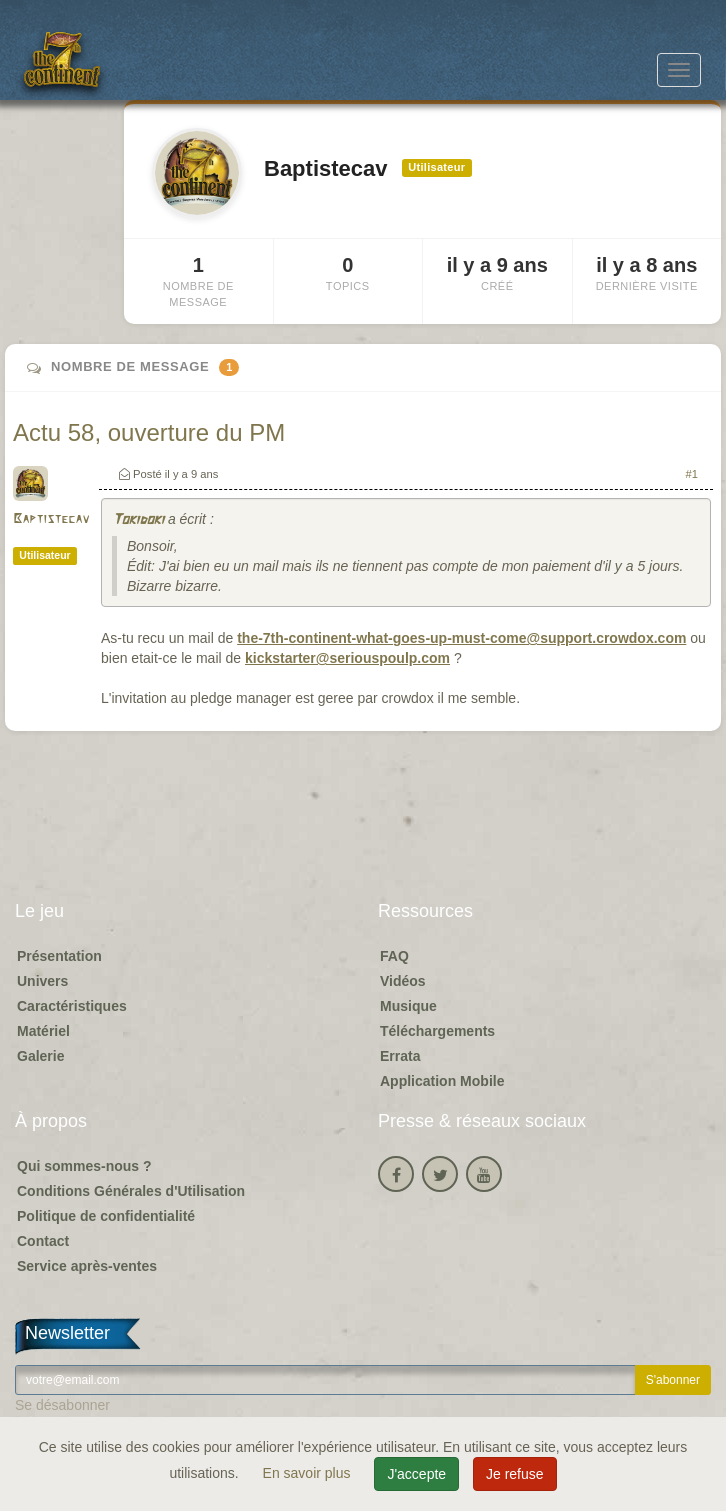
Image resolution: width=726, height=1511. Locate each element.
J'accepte (416, 1474)
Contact (43, 1241)
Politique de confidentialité (106, 1216)
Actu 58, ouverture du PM (149, 432)
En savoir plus (309, 1473)
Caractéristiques (72, 1006)
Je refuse (515, 1474)
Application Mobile (442, 1081)
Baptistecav (51, 519)
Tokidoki (138, 520)
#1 (692, 474)
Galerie (40, 1056)
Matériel (43, 1031)
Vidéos (403, 981)
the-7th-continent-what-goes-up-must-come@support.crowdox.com (461, 638)
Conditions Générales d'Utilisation (131, 1191)
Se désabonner (62, 1405)
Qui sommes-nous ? (84, 1166)
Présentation (59, 956)
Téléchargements (437, 1031)
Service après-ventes (87, 1266)
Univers (42, 981)
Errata (400, 1056)
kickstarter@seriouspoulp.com (347, 658)
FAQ (394, 956)
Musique (408, 1006)
